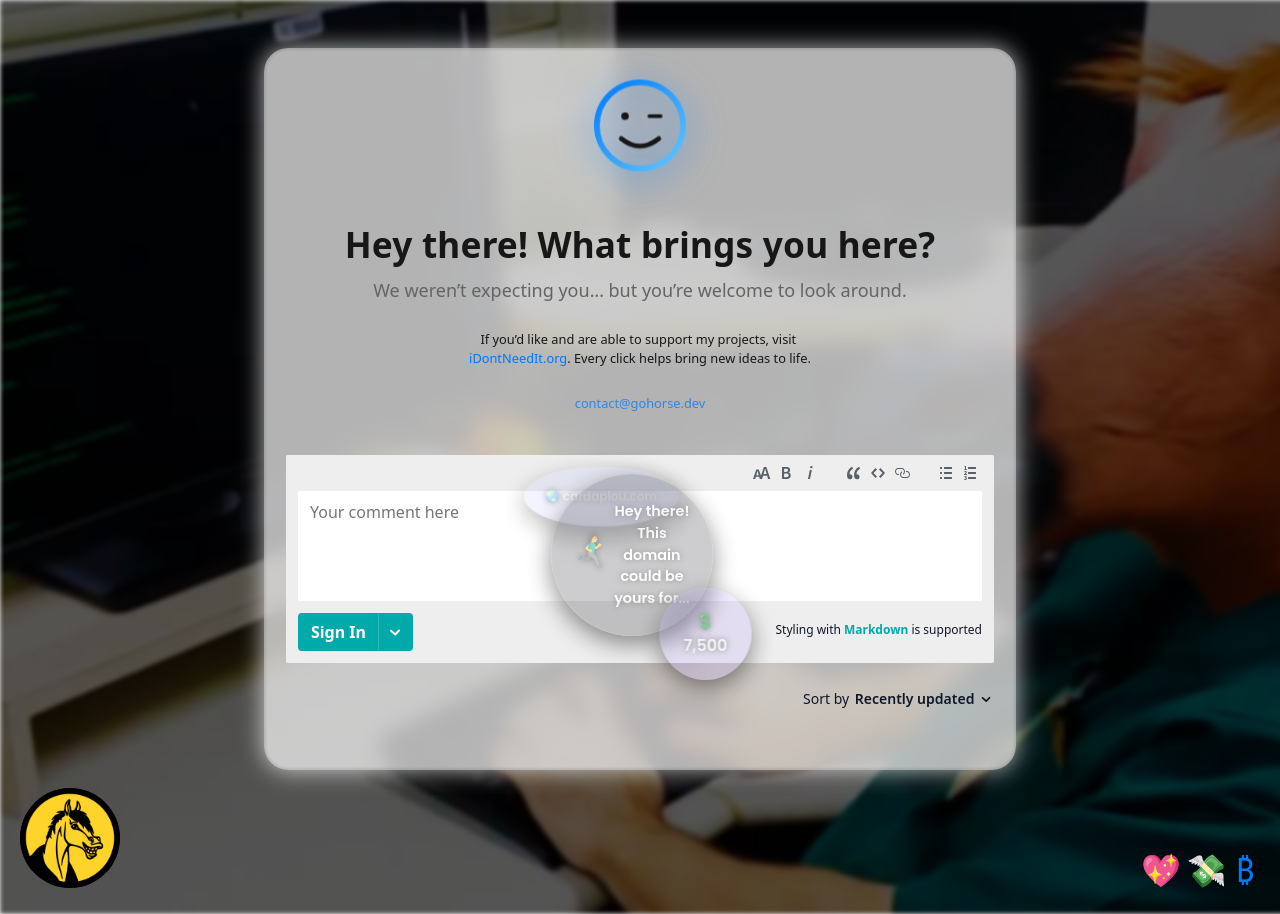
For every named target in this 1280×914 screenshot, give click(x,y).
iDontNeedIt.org (518, 358)
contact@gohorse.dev (640, 403)
